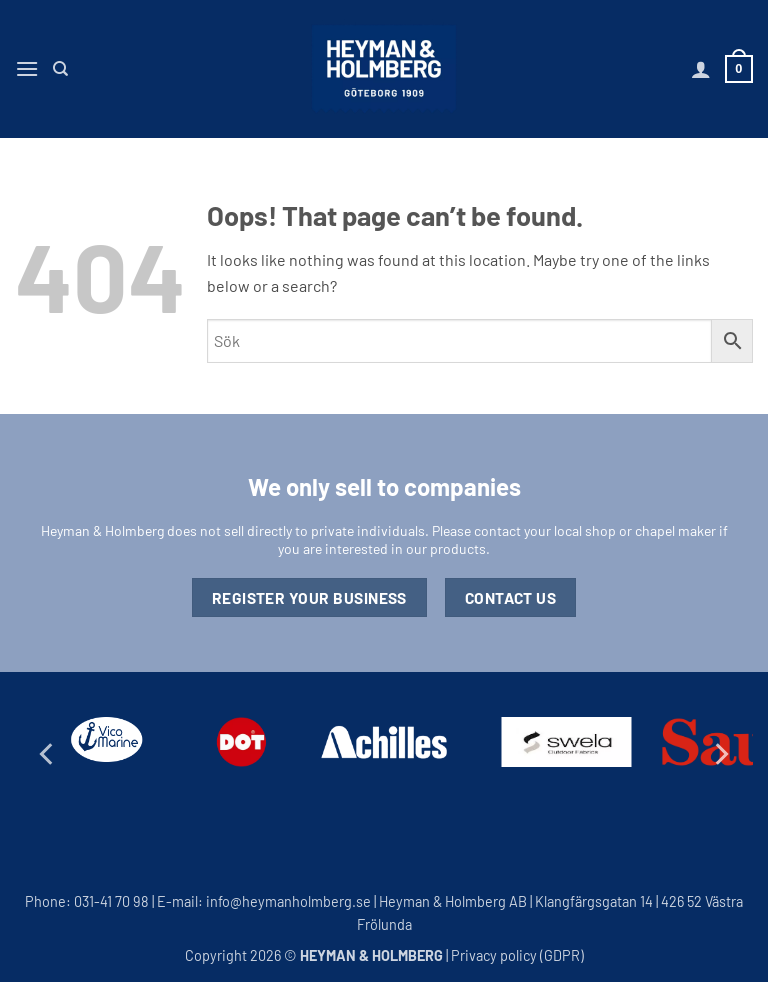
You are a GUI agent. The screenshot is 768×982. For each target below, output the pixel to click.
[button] (27, 68)
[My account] (701, 69)
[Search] (60, 69)
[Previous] (48, 753)
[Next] (720, 753)
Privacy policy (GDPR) (517, 955)
